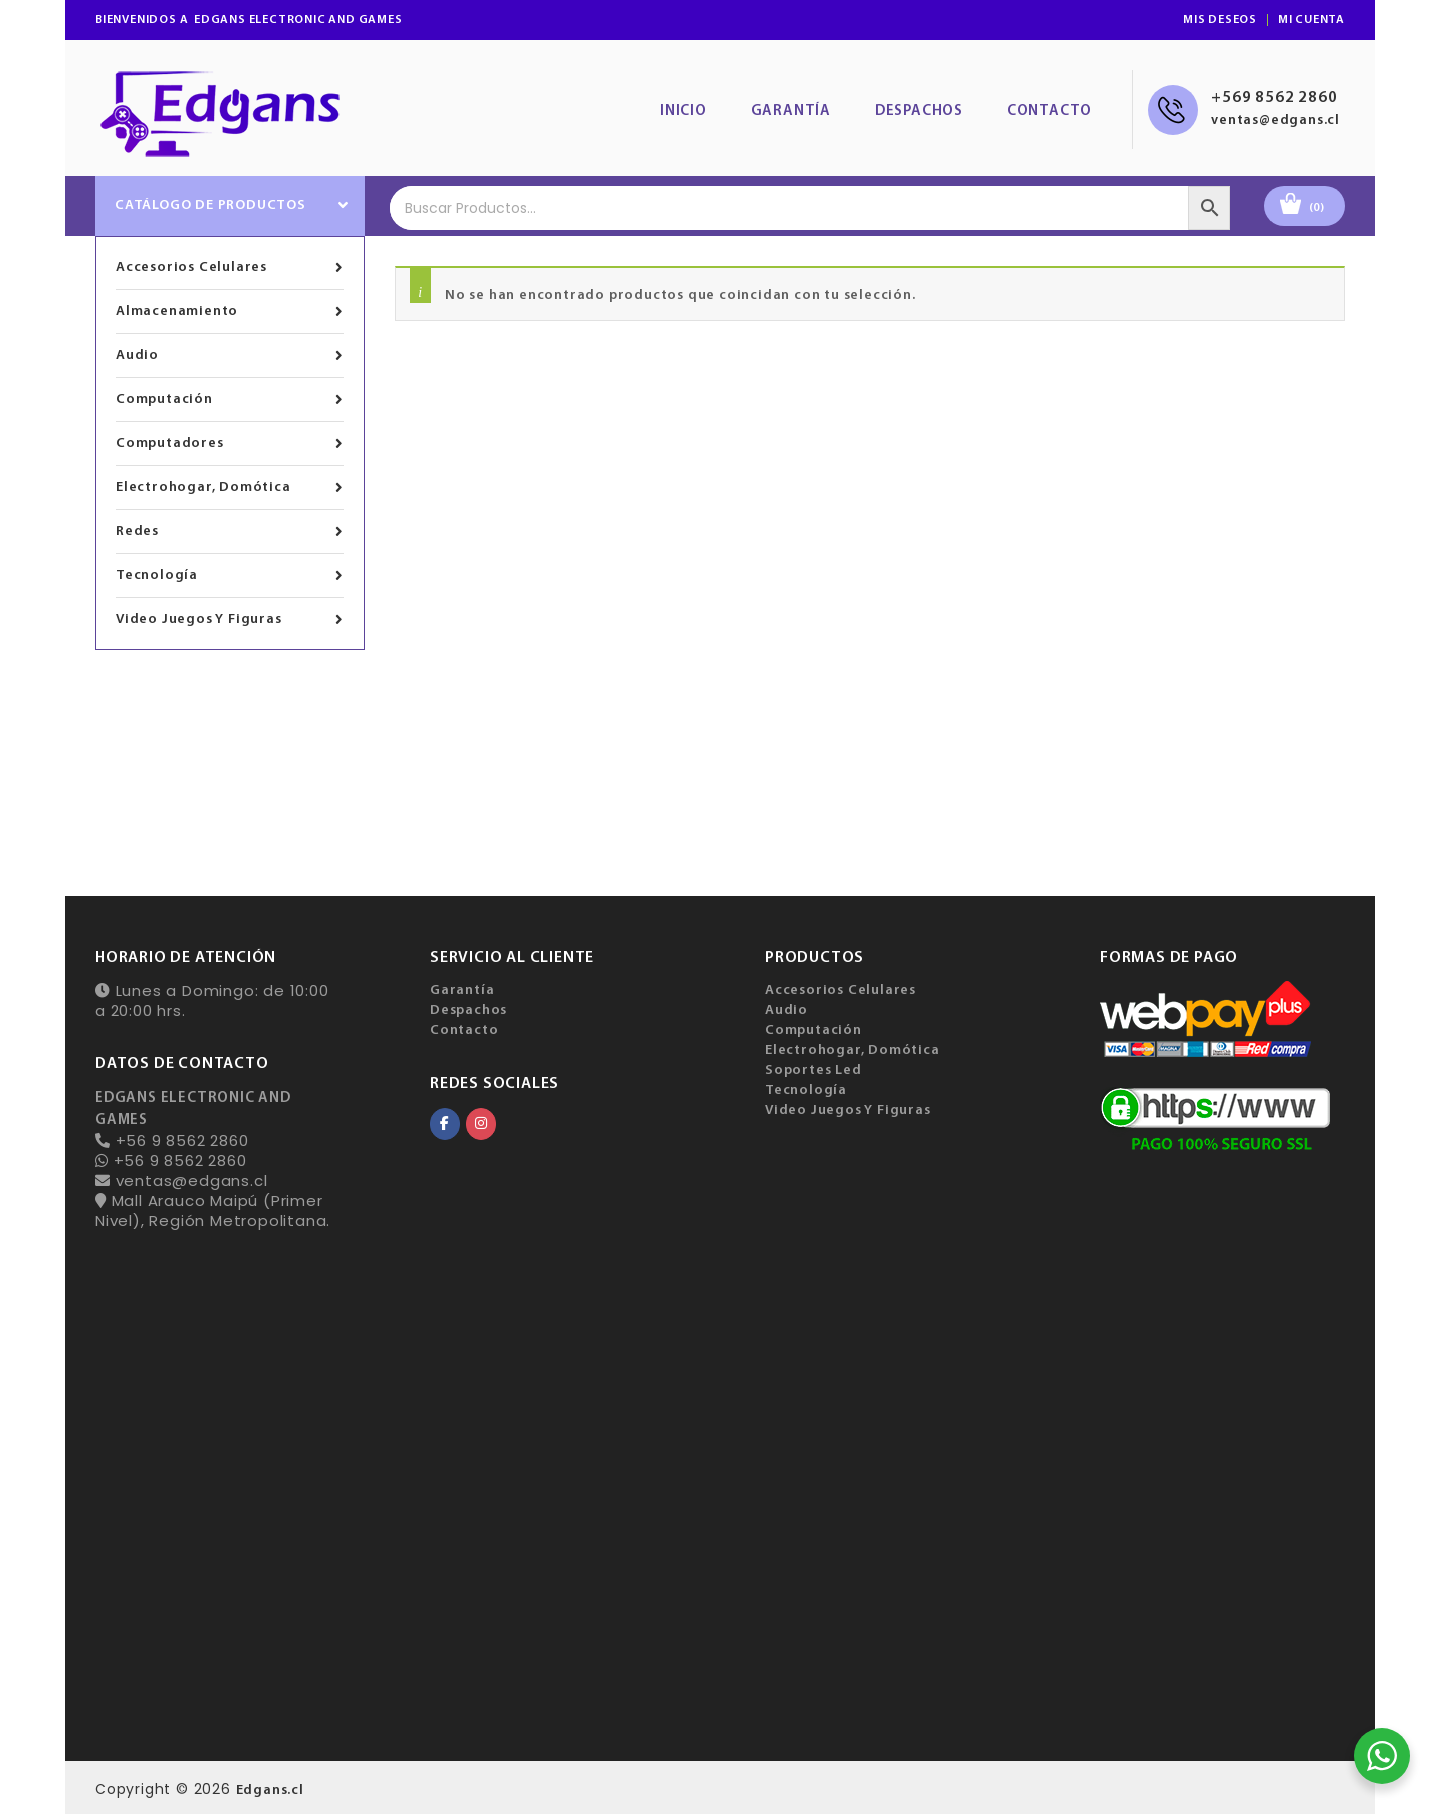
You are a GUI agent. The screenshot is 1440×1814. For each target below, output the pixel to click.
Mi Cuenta (1311, 20)
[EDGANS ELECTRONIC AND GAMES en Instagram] (481, 1124)
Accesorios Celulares (230, 268)
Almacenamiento (230, 312)
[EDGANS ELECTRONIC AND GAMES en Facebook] (445, 1124)
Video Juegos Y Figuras (230, 620)
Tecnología (230, 576)
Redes (230, 532)
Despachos (919, 111)
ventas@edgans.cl (1275, 120)
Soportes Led (813, 1070)
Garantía (791, 111)
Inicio (683, 111)
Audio (230, 356)
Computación (230, 400)
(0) (1317, 208)
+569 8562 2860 (1274, 98)
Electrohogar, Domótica (230, 488)
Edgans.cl (270, 1790)
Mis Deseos (1220, 20)
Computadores (230, 444)
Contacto (1049, 111)
